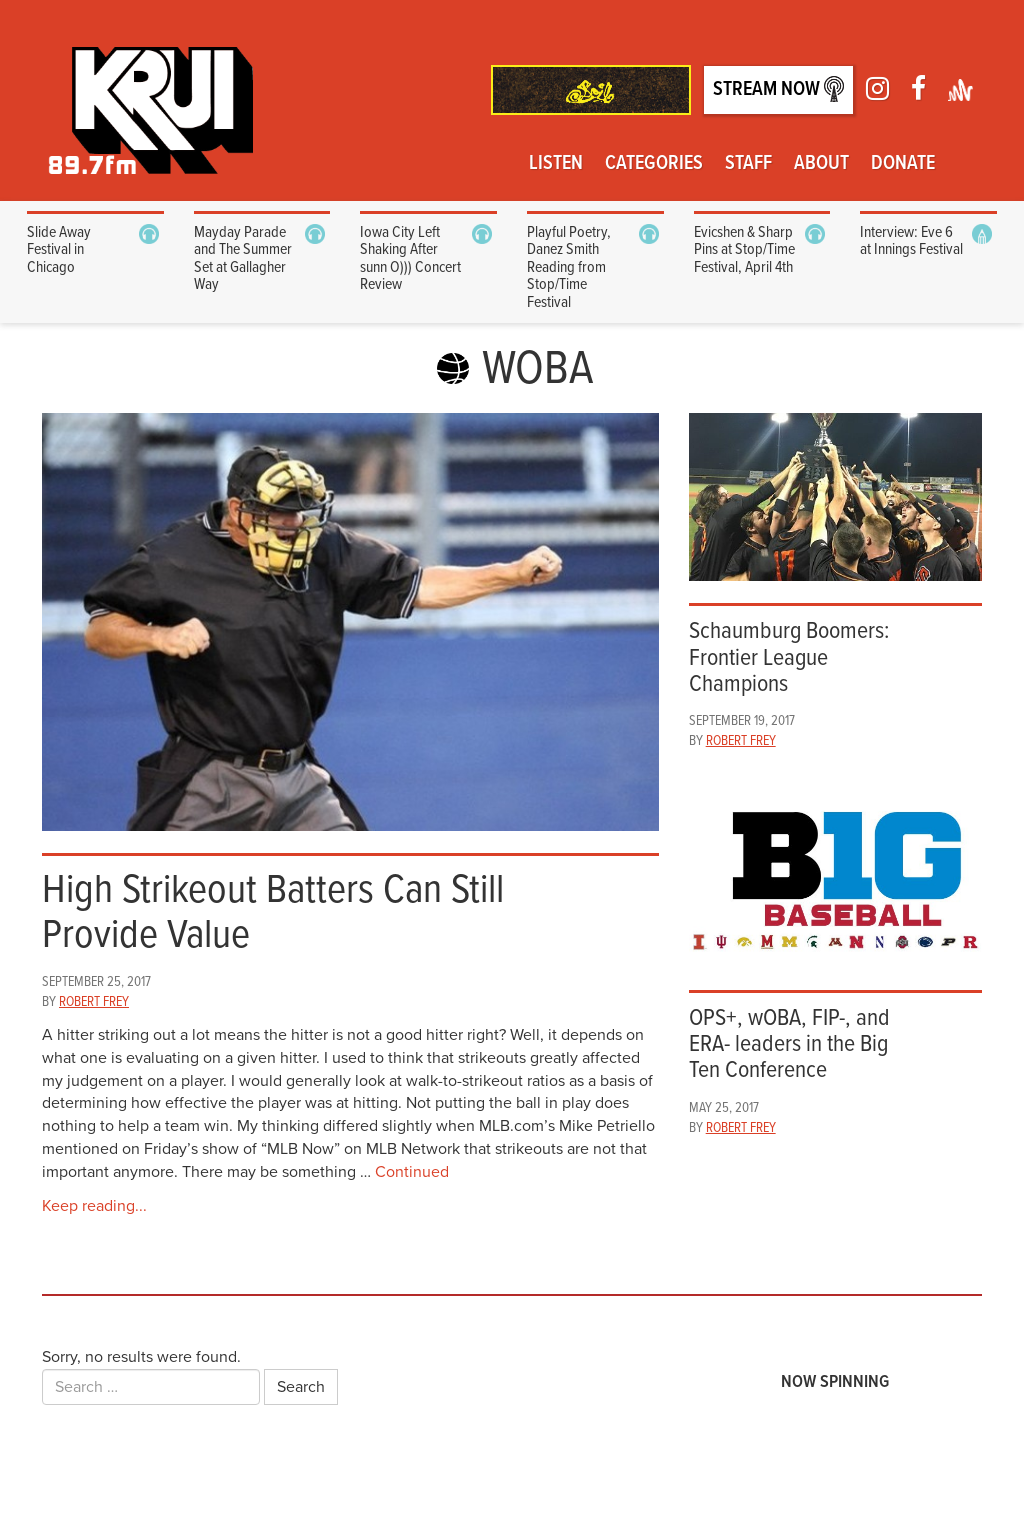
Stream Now (778, 89)
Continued (412, 1172)
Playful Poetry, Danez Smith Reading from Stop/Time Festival (569, 267)
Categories (654, 164)
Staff (748, 164)
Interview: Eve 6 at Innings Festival (911, 241)
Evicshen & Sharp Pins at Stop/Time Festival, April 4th (744, 250)
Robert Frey (94, 1002)
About (821, 164)
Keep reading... (94, 1206)
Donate (903, 164)
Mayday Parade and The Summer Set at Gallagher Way (243, 259)
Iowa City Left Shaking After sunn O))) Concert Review (410, 259)
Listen (556, 164)
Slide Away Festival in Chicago (59, 250)
